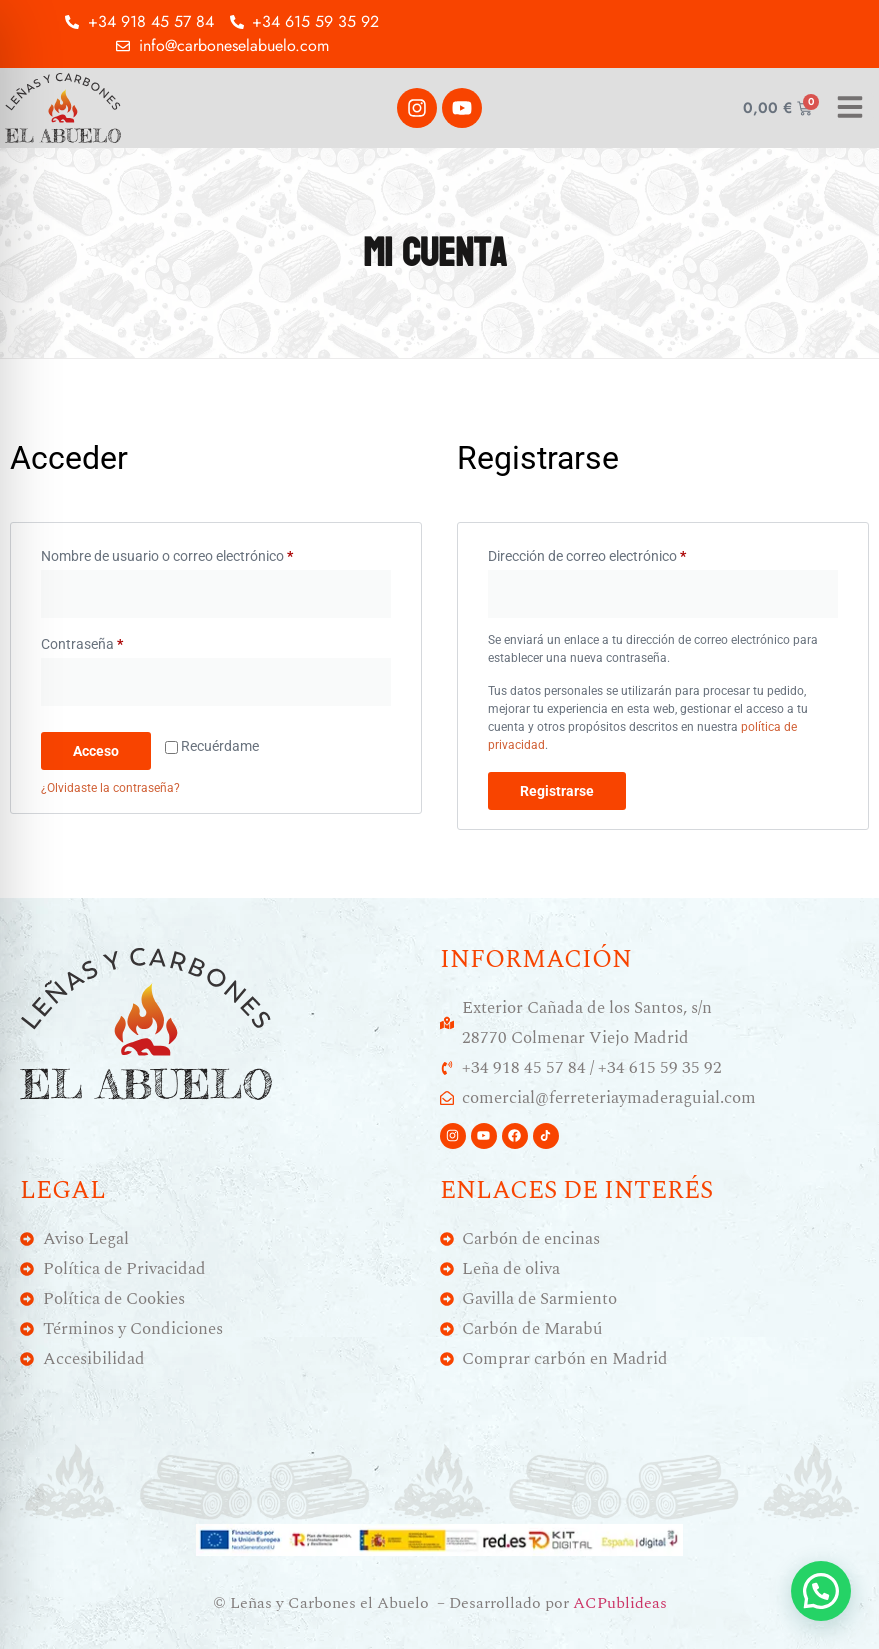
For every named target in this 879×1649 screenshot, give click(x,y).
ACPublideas (620, 1603)
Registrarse (557, 791)
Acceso (96, 751)
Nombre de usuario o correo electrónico (201, 553)
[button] (821, 1591)
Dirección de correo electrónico (621, 553)
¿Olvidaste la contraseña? (110, 788)
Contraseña (116, 641)
